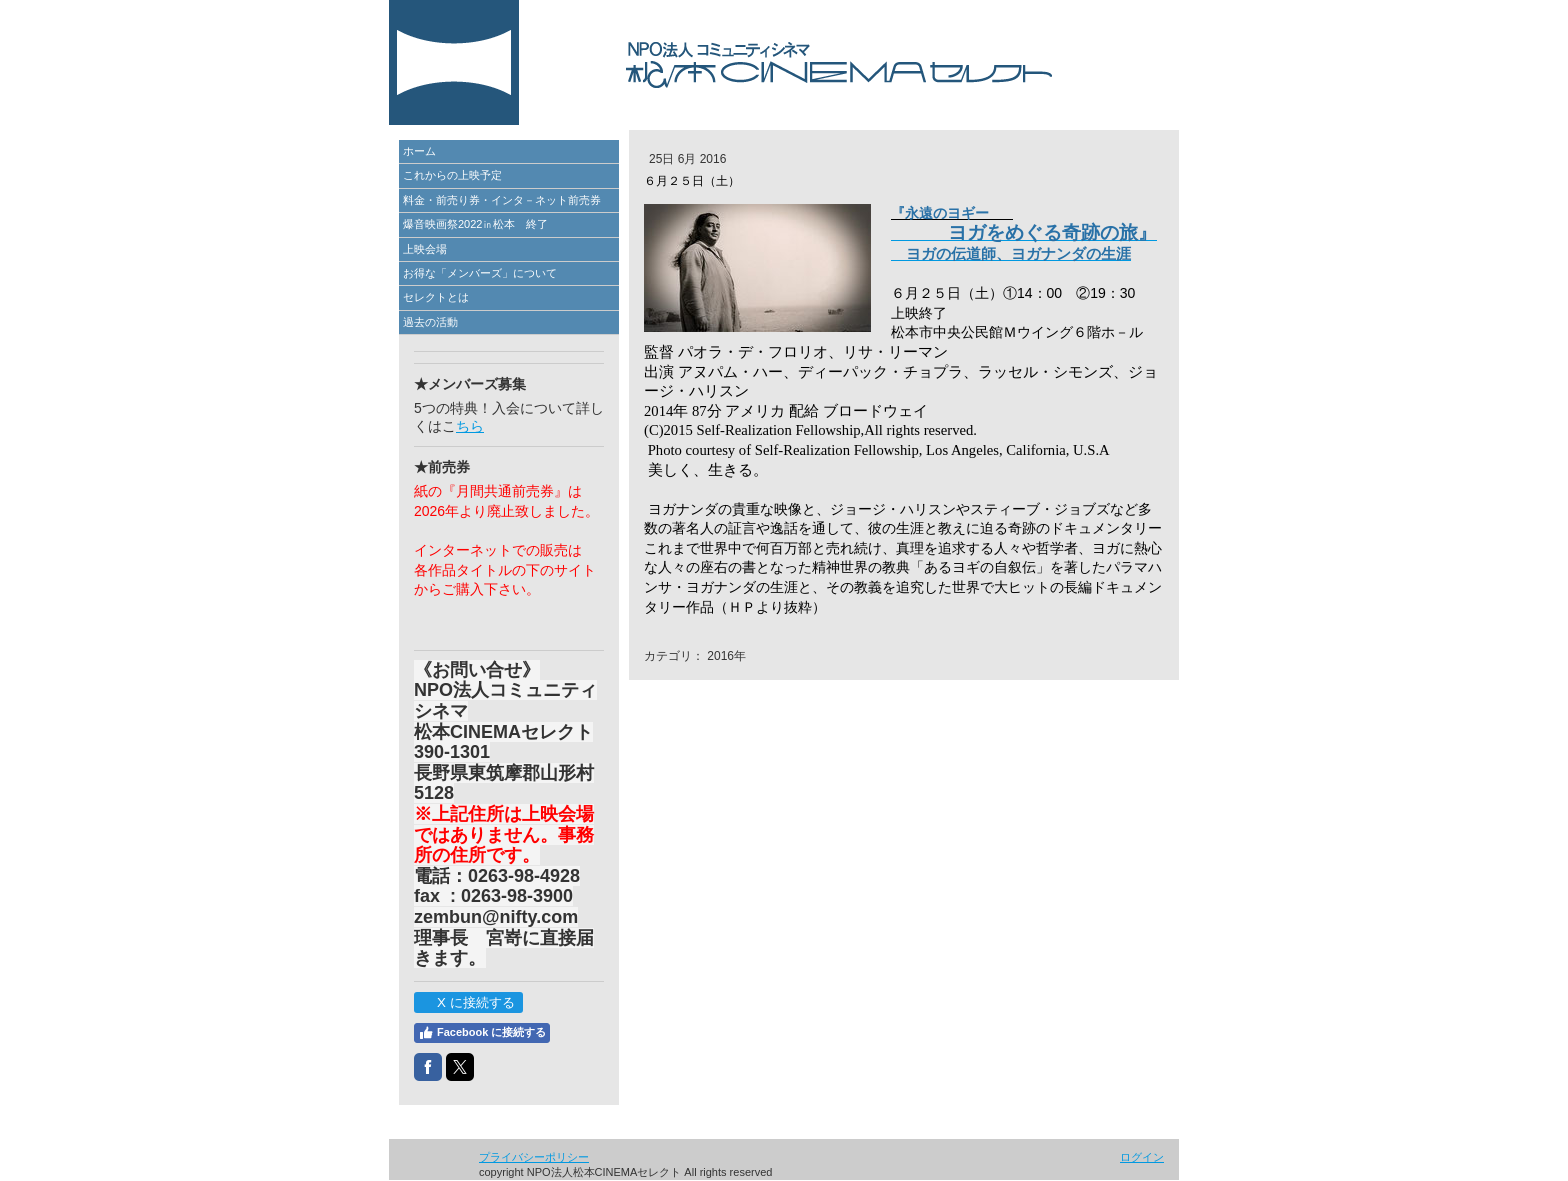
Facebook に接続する (482, 1033)
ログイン (1142, 1157)
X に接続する (467, 1002)
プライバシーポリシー (534, 1157)
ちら (470, 426)
